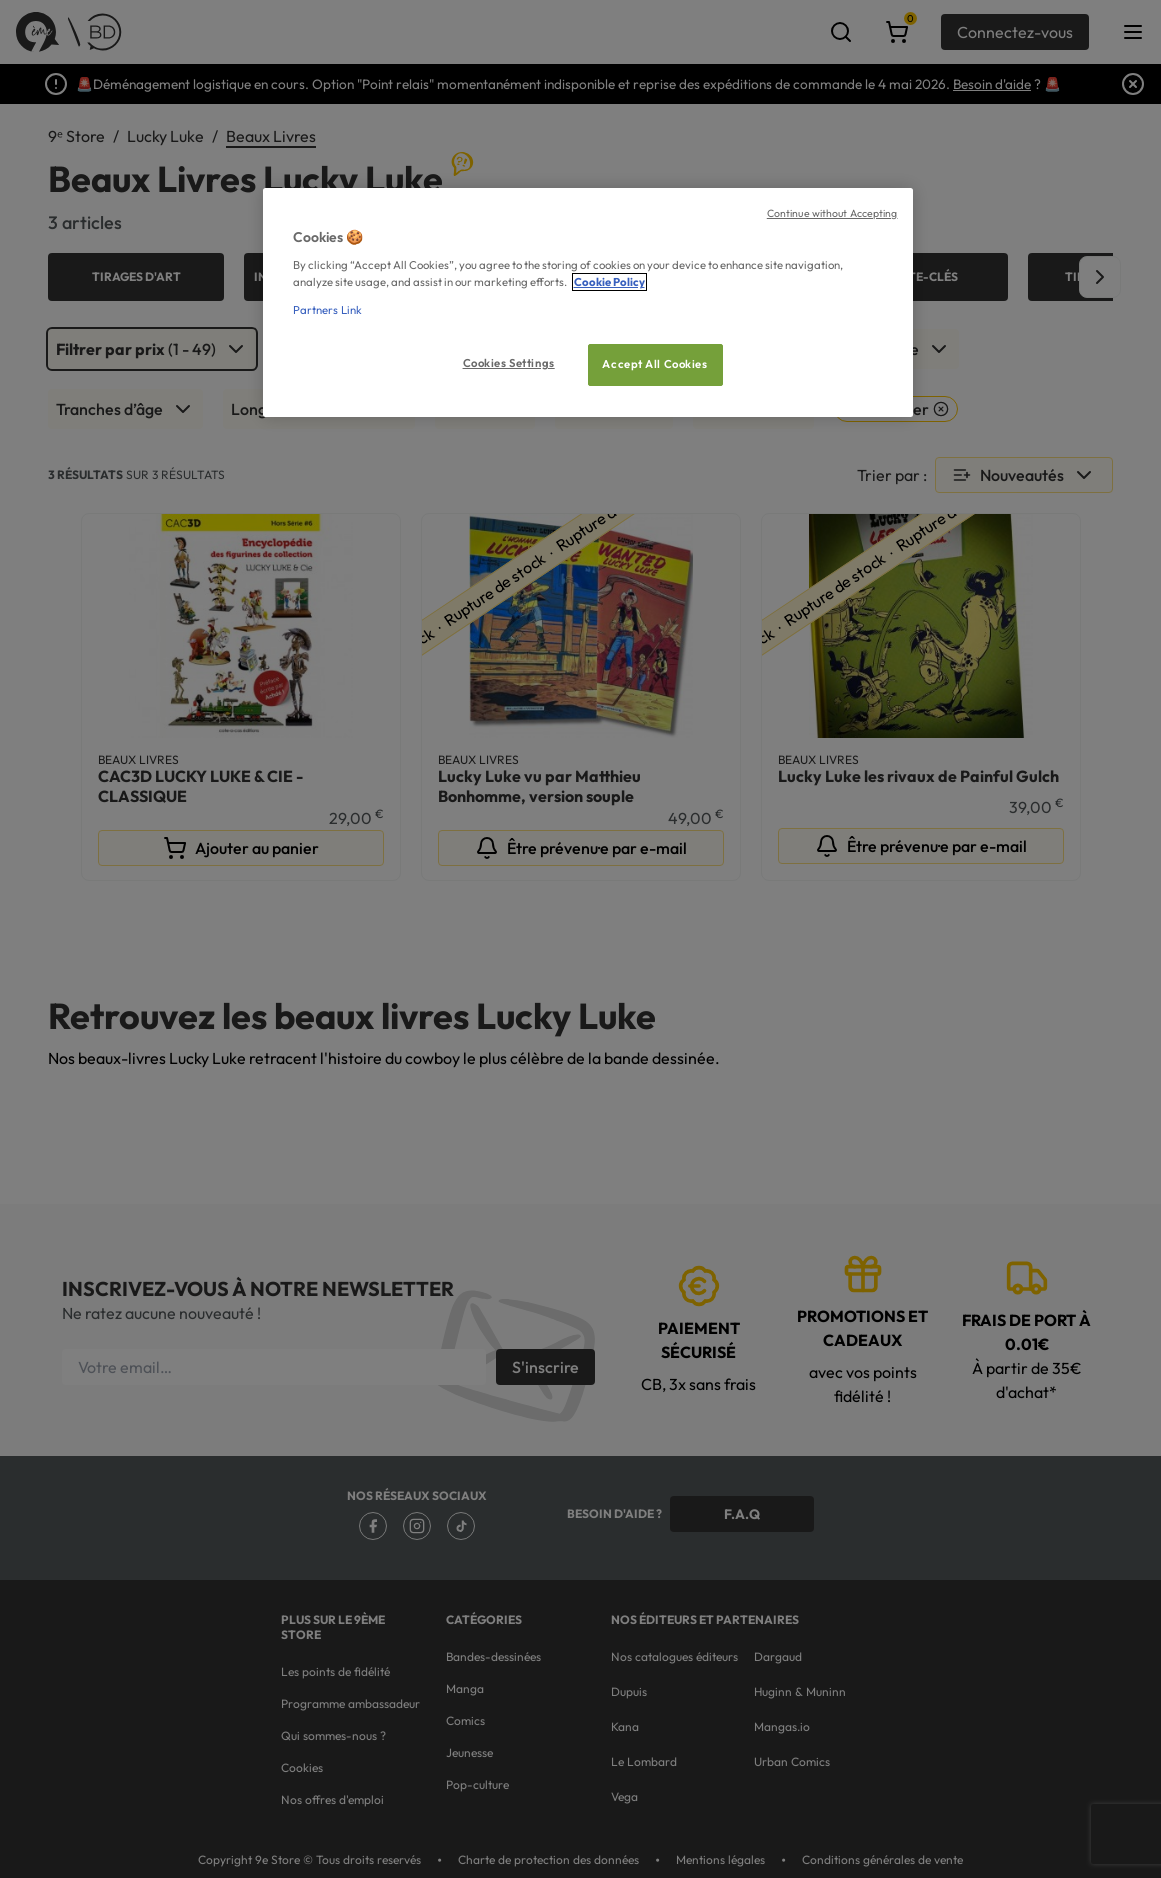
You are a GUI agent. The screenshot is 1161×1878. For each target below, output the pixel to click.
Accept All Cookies (654, 364)
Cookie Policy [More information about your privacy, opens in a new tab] (609, 282)
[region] (588, 302)
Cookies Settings (509, 363)
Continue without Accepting (832, 213)
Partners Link (327, 310)
